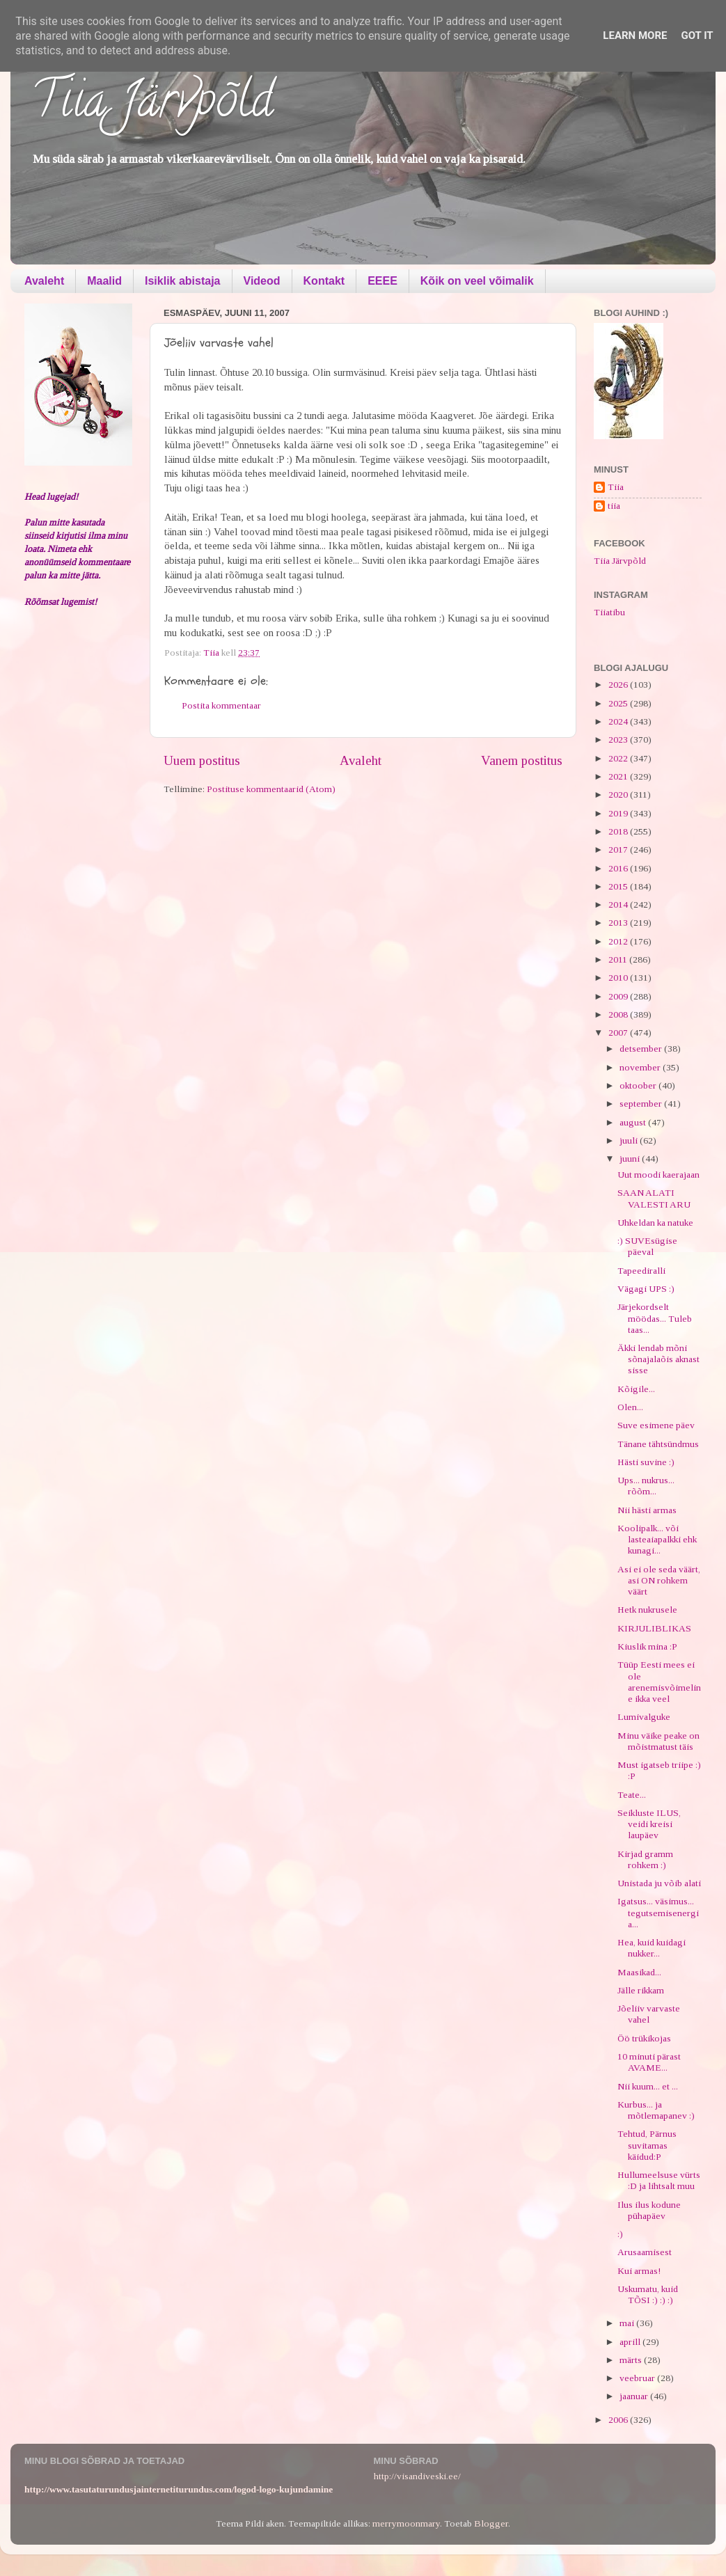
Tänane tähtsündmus (658, 1444)
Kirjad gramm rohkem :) (645, 1859)
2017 (619, 849)
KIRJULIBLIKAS (654, 1628)
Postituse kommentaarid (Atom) (271, 789)
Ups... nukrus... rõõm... (645, 1485)
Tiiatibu (609, 612)
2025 (619, 703)
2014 (619, 904)
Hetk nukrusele (647, 1609)
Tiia (616, 487)
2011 (618, 959)
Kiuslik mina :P (647, 1646)
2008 (619, 1014)
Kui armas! (639, 2271)
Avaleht (44, 281)
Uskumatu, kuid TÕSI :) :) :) (647, 2294)
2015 (619, 886)
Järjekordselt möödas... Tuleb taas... (654, 1318)
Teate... (631, 1794)
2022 (619, 758)
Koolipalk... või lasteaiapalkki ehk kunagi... (657, 1539)
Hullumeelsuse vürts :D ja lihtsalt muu (658, 2180)
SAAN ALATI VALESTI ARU (654, 1198)
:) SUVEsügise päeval (647, 1246)
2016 (619, 868)
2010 (619, 977)
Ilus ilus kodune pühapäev (649, 2210)
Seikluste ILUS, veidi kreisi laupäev (649, 1824)
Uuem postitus (202, 760)
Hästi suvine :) (645, 1462)
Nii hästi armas (647, 1510)
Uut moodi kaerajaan (658, 1174)
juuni (631, 1158)
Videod (262, 281)
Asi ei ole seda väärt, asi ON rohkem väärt (658, 1580)
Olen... (630, 1407)
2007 (619, 1032)
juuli (630, 1140)
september (642, 1103)
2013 (619, 922)
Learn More (635, 35)
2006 (619, 2420)
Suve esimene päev (656, 1425)
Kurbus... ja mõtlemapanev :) (656, 2110)
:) (620, 2234)
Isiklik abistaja (183, 281)
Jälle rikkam (640, 1990)
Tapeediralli (641, 1270)
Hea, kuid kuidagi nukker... (651, 1948)
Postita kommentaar (221, 705)
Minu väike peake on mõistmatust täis (658, 1741)
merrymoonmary (406, 2523)
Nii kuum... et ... (647, 2086)
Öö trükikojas (644, 2038)
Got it (697, 35)
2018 (619, 831)
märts (632, 2360)
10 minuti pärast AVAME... (649, 2062)
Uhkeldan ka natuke (655, 1222)
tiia (614, 505)
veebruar (638, 2378)
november (641, 1067)
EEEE (382, 281)
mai (628, 2323)
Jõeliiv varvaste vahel (648, 2014)
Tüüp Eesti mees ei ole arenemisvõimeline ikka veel (659, 1681)
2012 (619, 941)
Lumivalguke (643, 1717)
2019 (619, 813)
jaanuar (635, 2396)
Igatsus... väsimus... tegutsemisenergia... (658, 1912)
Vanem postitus (521, 760)
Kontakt (324, 281)
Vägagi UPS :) (645, 1288)
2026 (619, 684)
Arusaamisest (644, 2252)
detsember (642, 1048)
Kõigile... (636, 1389)
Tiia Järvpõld (152, 105)
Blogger (491, 2523)
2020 (619, 794)
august (634, 1122)
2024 (619, 721)
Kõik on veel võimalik (477, 281)
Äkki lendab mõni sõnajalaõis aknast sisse (658, 1359)
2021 (619, 776)
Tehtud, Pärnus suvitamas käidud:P (647, 2144)
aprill (631, 2342)
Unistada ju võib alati (659, 1883)
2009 (619, 996)
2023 (619, 739)
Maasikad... (639, 1972)
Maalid (104, 281)
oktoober (639, 1085)
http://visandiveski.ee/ (417, 2476)
